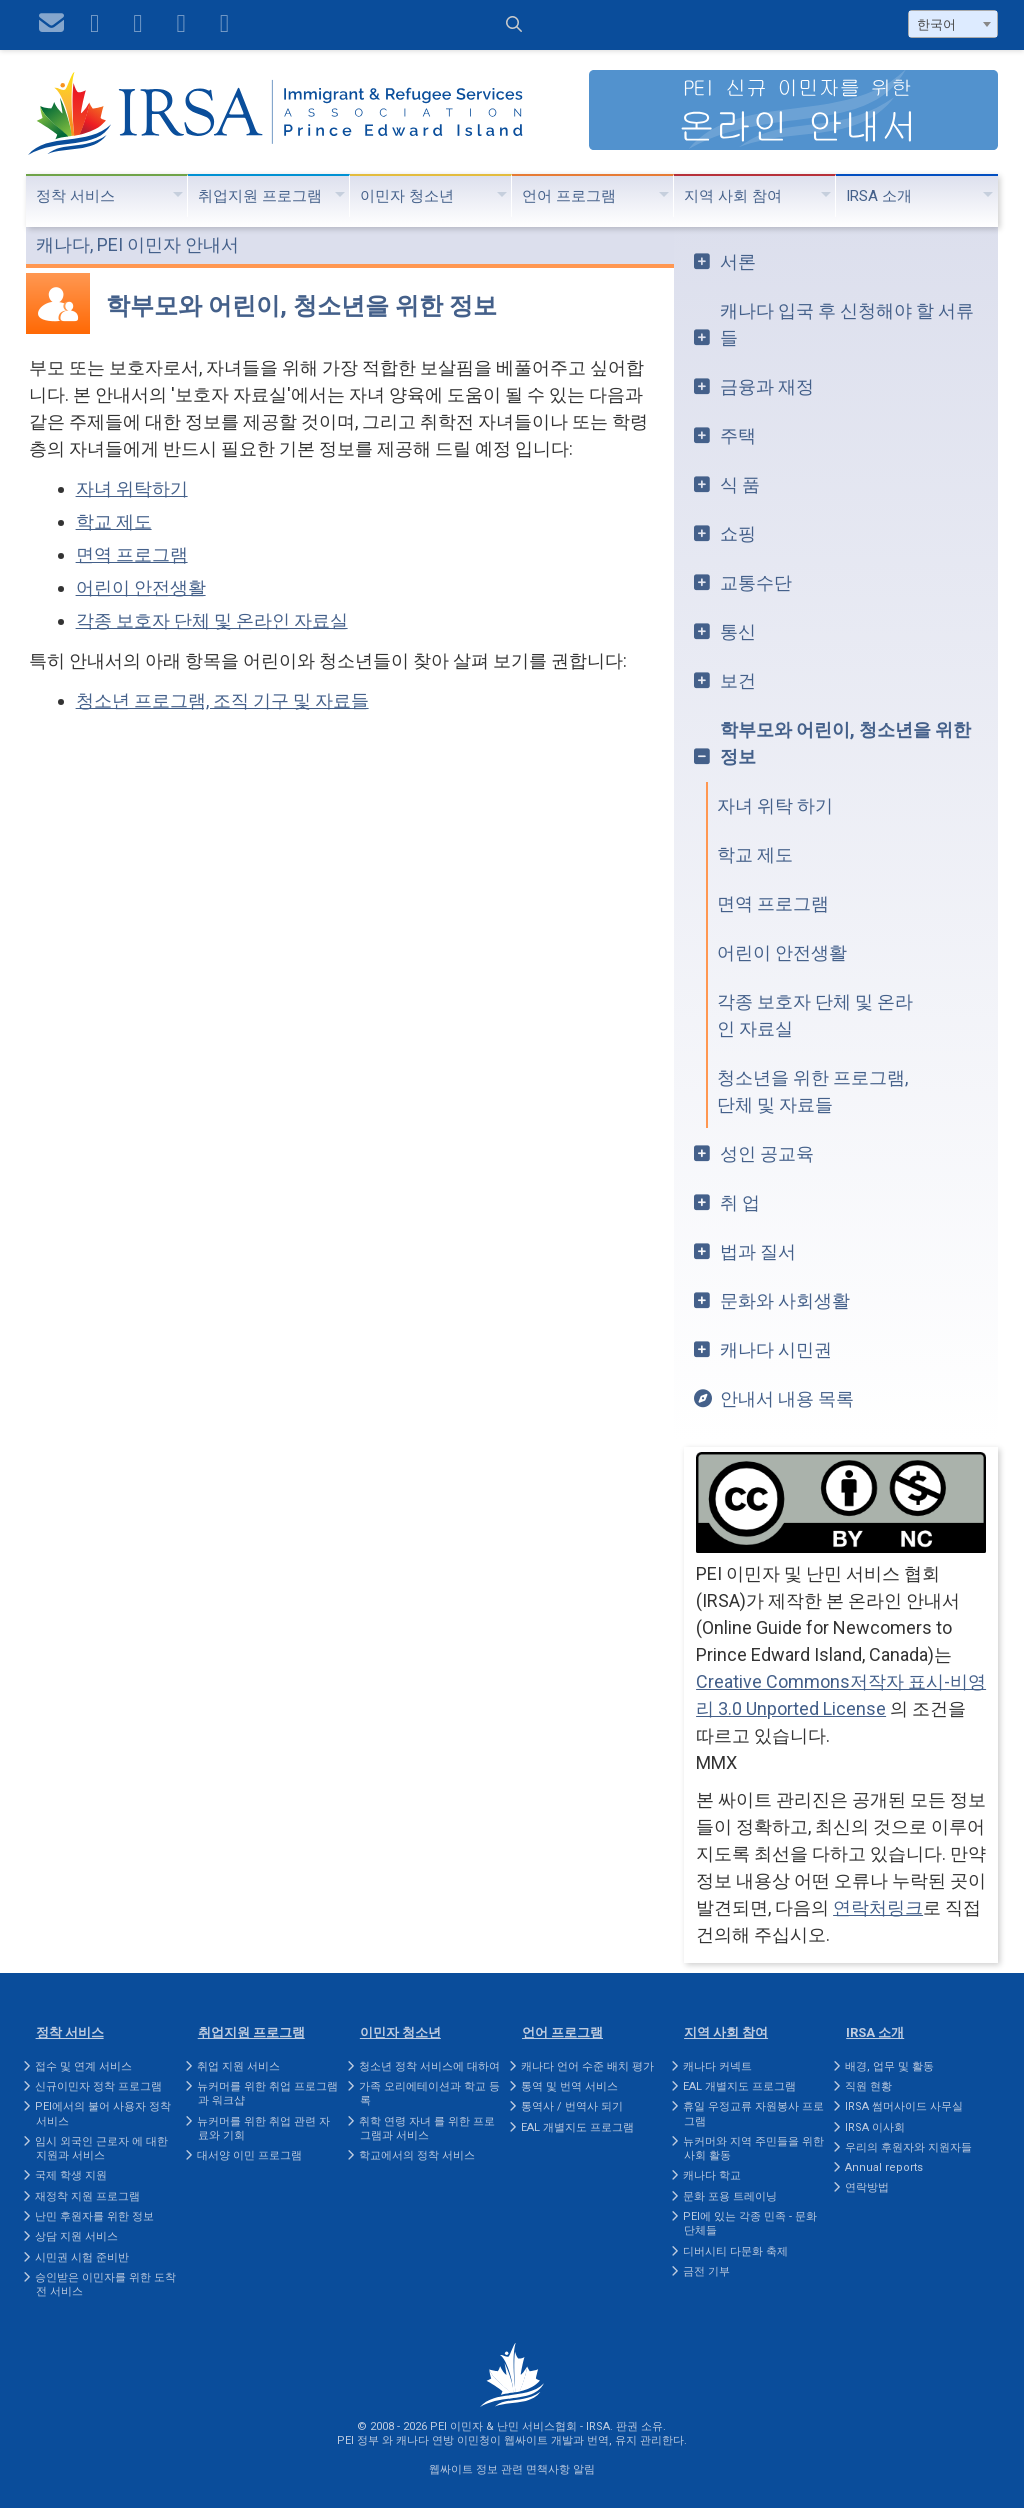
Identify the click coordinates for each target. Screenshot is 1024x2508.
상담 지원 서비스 (76, 2236)
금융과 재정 (767, 386)
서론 (738, 261)
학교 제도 (114, 521)
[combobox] (953, 24)
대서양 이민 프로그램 (249, 2155)
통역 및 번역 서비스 (569, 2086)
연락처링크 (878, 1907)
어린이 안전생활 (141, 587)
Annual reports (884, 2167)
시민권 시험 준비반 (82, 2257)
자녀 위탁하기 (132, 488)
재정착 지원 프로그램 (87, 2196)
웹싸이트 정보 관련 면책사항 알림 (512, 2469)
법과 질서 (758, 1251)
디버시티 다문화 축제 (735, 2251)
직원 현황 (868, 2086)
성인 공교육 (767, 1153)
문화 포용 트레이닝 (730, 2196)
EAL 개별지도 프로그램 (577, 2127)
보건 (738, 680)
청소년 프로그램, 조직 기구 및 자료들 (222, 700)
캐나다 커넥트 (717, 2066)
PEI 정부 (358, 2440)
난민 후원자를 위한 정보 (94, 2216)
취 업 (740, 1202)
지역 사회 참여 (733, 196)
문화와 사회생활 (785, 1300)
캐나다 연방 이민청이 (448, 2440)
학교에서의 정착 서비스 (417, 2155)
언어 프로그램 (569, 196)
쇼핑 (738, 533)
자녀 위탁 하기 (775, 805)
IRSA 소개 (879, 196)
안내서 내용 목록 (787, 1398)
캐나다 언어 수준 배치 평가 (587, 2066)
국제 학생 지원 (71, 2175)
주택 (738, 435)
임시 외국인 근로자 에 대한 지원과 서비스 (101, 2148)
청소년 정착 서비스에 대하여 (429, 2066)
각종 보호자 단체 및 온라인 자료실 (212, 620)
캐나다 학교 (712, 2175)
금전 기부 (706, 2271)
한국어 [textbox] (936, 24)
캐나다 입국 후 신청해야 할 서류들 (847, 324)
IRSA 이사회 (875, 2127)
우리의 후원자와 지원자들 (908, 2147)
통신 (738, 631)
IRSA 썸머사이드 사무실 (904, 2106)
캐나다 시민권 (776, 1349)
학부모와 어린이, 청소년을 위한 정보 (845, 743)
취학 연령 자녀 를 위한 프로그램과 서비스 (427, 2128)
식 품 (740, 484)
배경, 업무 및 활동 (889, 2066)
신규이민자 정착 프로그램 (98, 2086)
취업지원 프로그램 (260, 196)
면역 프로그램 (132, 554)
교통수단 (756, 582)
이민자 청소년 (407, 196)
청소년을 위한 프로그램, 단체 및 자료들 (812, 1091)
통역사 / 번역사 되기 (572, 2106)
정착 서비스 (75, 196)
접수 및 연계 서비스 (83, 2066)
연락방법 (867, 2187)
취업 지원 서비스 (238, 2066)
